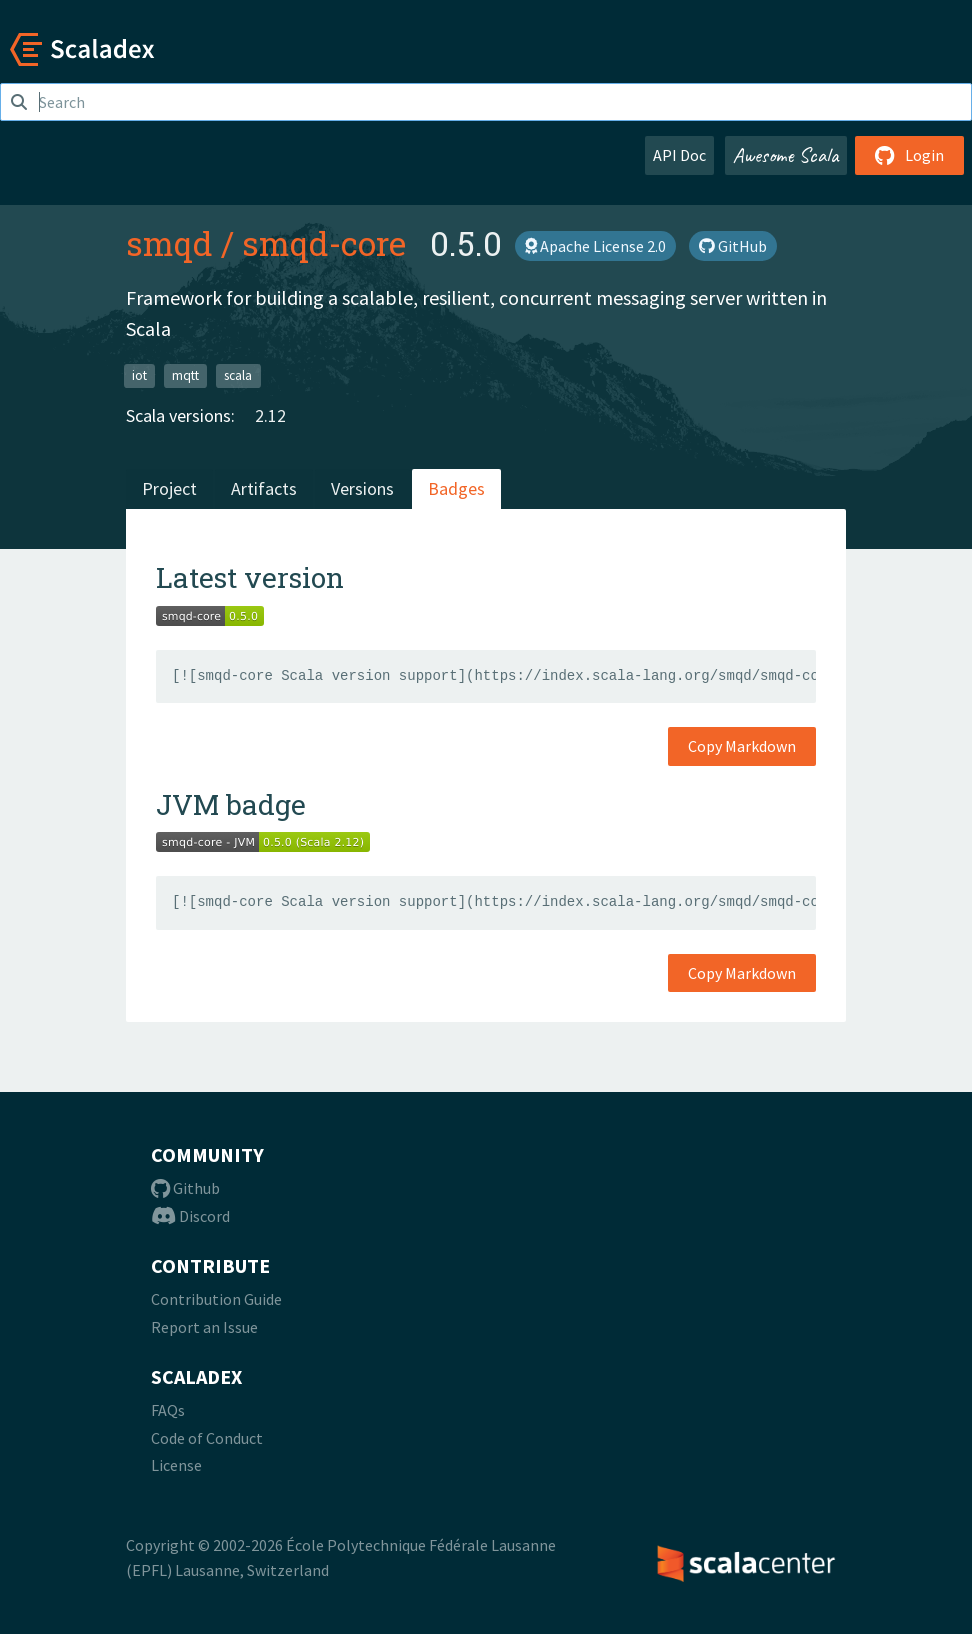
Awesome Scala (786, 155)
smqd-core (324, 243)
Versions (362, 488)
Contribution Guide (216, 1299)
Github (185, 1188)
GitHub (733, 246)
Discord (190, 1216)
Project (169, 488)
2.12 (270, 415)
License (176, 1465)
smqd (169, 243)
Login (909, 155)
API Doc (679, 155)
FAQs (168, 1410)
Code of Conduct (207, 1438)
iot (139, 374)
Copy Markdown (742, 746)
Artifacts (264, 488)
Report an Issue (204, 1327)
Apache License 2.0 (595, 246)
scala (238, 374)
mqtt (185, 374)
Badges (456, 488)
